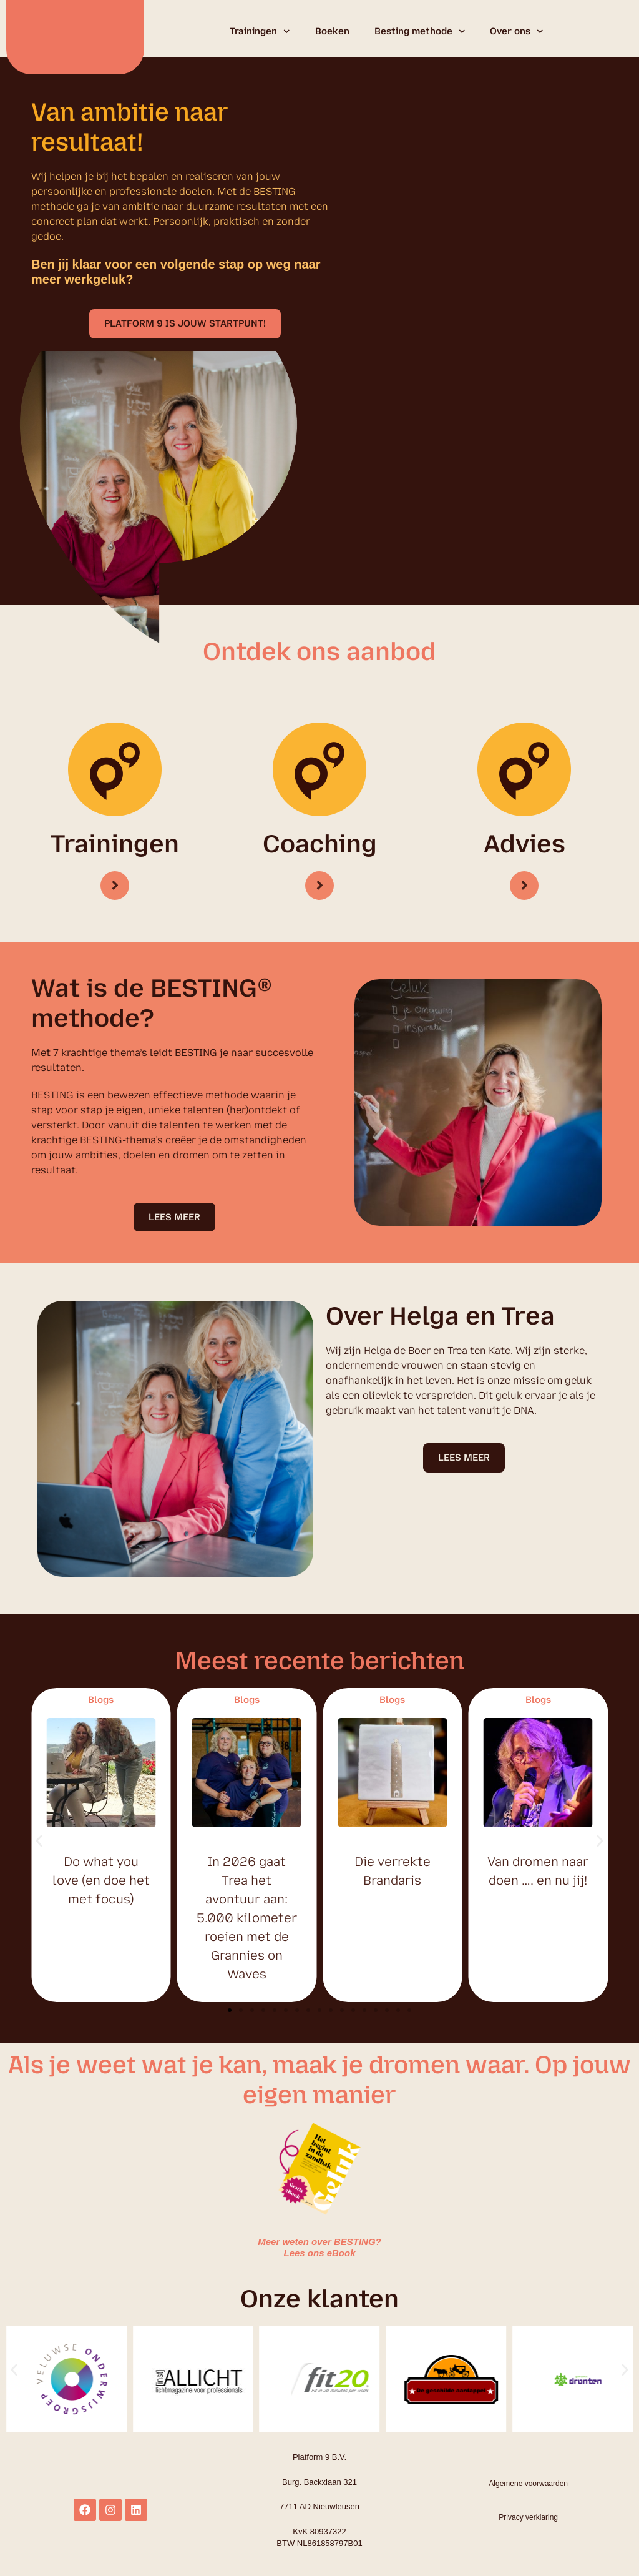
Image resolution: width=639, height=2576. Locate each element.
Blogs (101, 1701)
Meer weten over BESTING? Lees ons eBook (319, 2248)
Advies (524, 844)
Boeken (332, 31)
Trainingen (260, 31)
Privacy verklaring (528, 2518)
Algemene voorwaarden (528, 2484)
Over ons (517, 31)
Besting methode (420, 31)
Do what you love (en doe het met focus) (101, 1881)
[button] (185, 324)
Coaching (320, 844)
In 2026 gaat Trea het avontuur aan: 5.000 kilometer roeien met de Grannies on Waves (247, 1919)
